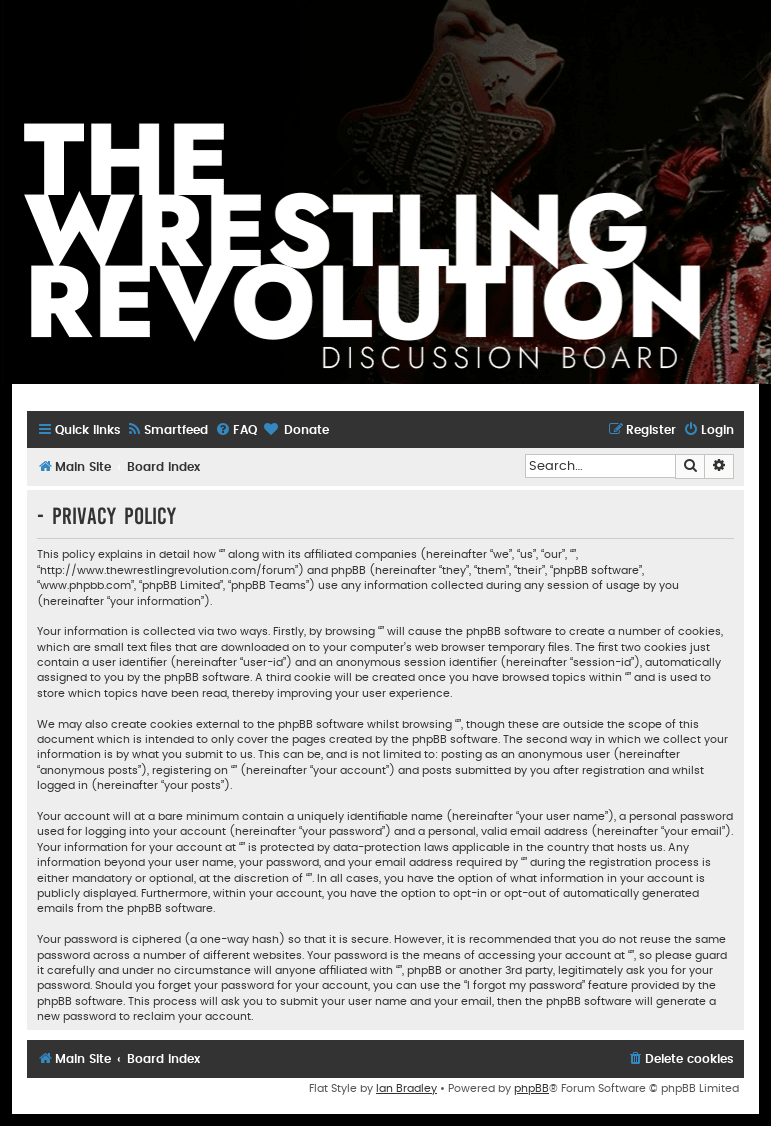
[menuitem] (167, 430)
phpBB (531, 1088)
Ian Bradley (406, 1088)
